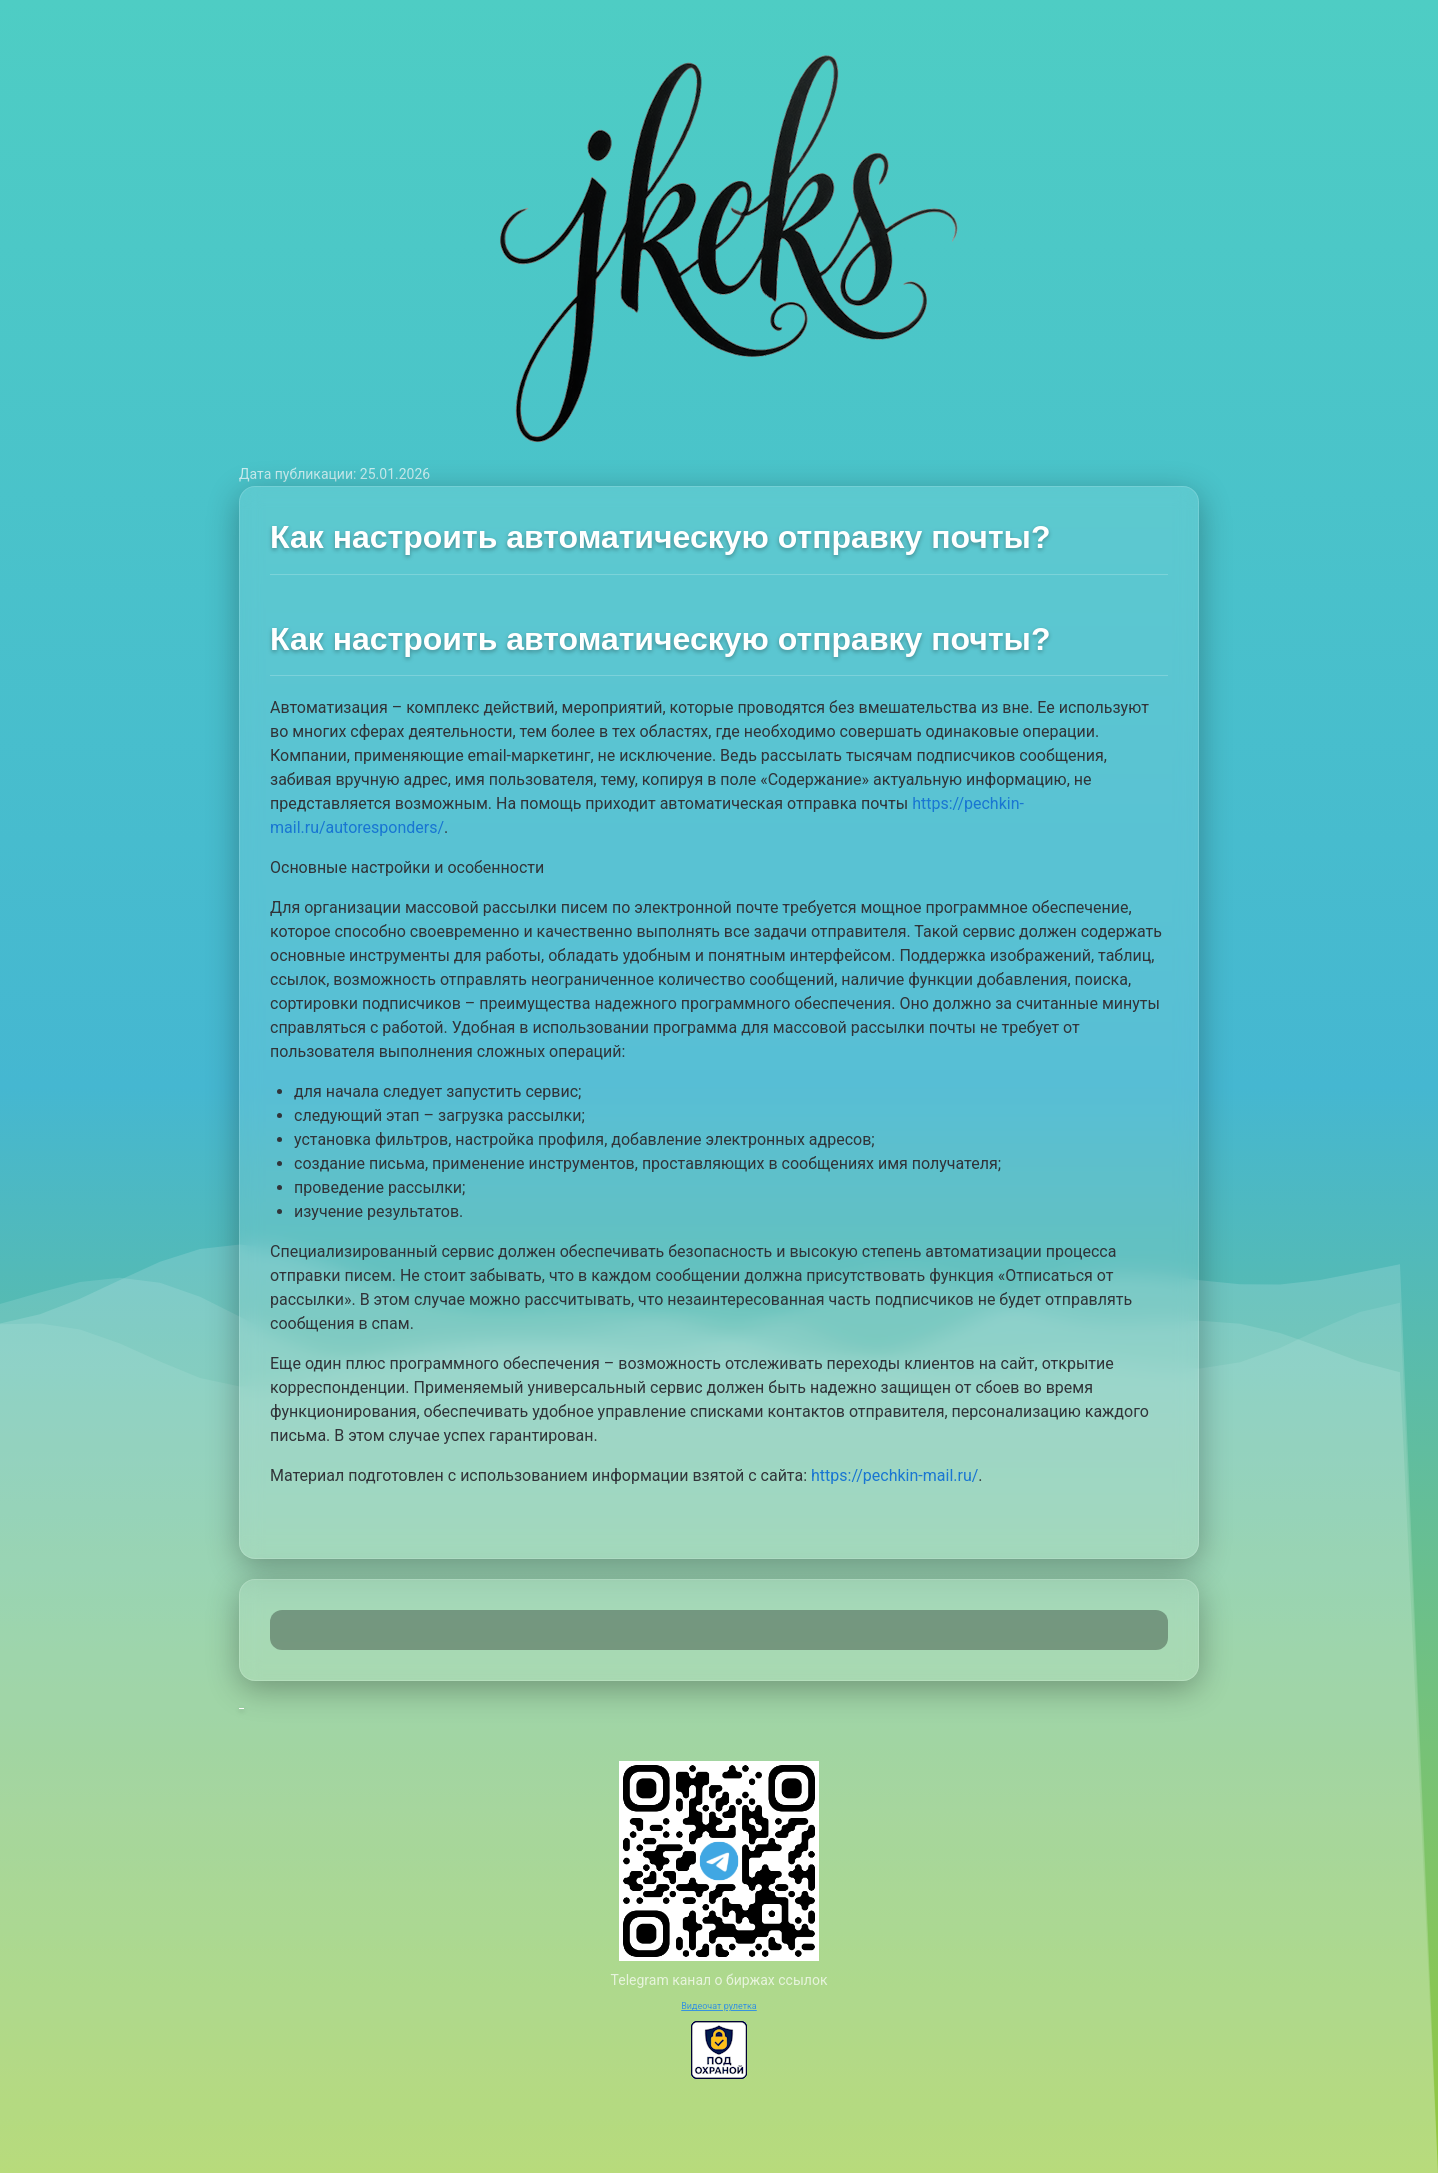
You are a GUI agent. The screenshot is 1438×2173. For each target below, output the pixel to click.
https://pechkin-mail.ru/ (894, 1475)
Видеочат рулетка (719, 2006)
